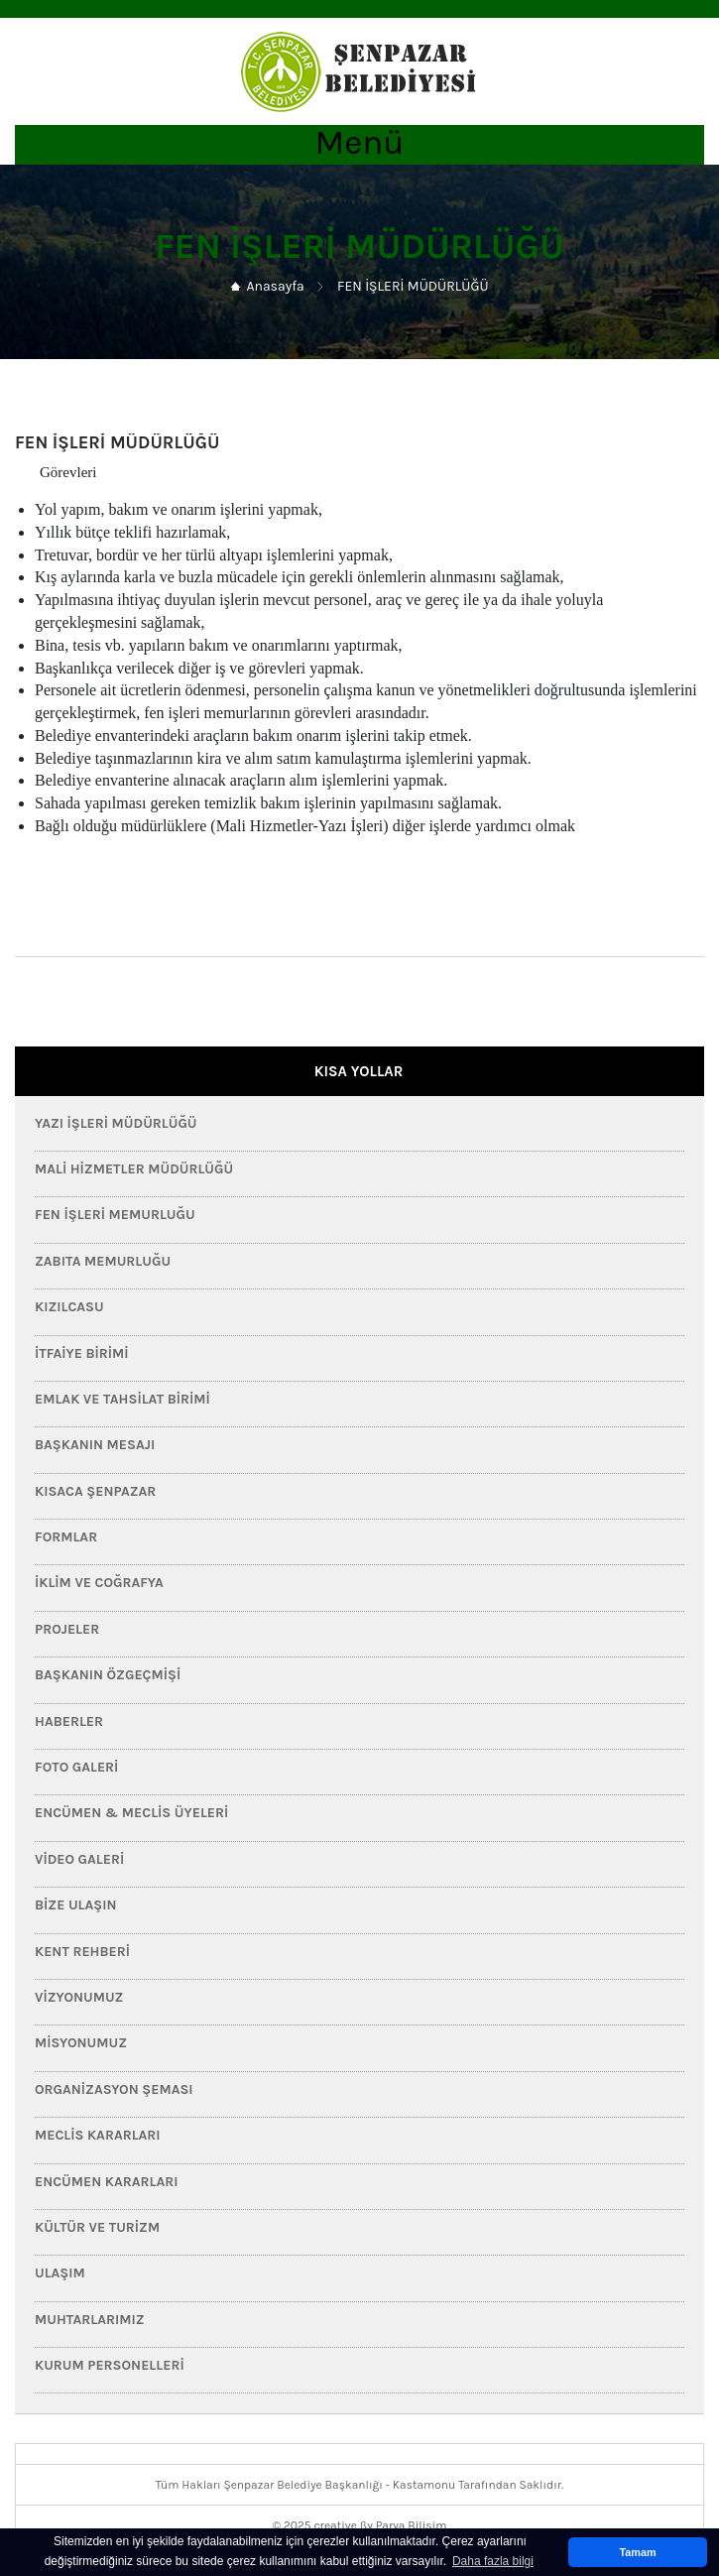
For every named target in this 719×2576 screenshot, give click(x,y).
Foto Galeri (76, 1767)
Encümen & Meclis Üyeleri (131, 1812)
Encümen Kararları (106, 2181)
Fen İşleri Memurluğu (115, 1214)
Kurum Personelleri (109, 2365)
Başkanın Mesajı (95, 1444)
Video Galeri (79, 1859)
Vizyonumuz (79, 1997)
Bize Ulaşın (75, 1905)
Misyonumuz (81, 2042)
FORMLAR (66, 1537)
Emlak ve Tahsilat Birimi (122, 1399)
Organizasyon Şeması (114, 2089)
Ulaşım (60, 2273)
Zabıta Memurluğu (103, 1261)
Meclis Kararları (98, 2135)
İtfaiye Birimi (82, 1353)
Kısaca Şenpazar (95, 1491)
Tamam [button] (637, 2552)
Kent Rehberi (82, 1951)
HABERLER (69, 1721)
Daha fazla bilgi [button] (493, 2561)
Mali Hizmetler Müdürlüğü (134, 1169)
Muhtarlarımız (90, 2319)
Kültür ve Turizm (97, 2227)
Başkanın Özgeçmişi (107, 1674)
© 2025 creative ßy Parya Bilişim (360, 2525)
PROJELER (67, 1629)
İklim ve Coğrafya (99, 1582)
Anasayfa (274, 286)
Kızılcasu (69, 1306)
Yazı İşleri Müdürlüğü (116, 1123)
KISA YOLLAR (359, 1071)
